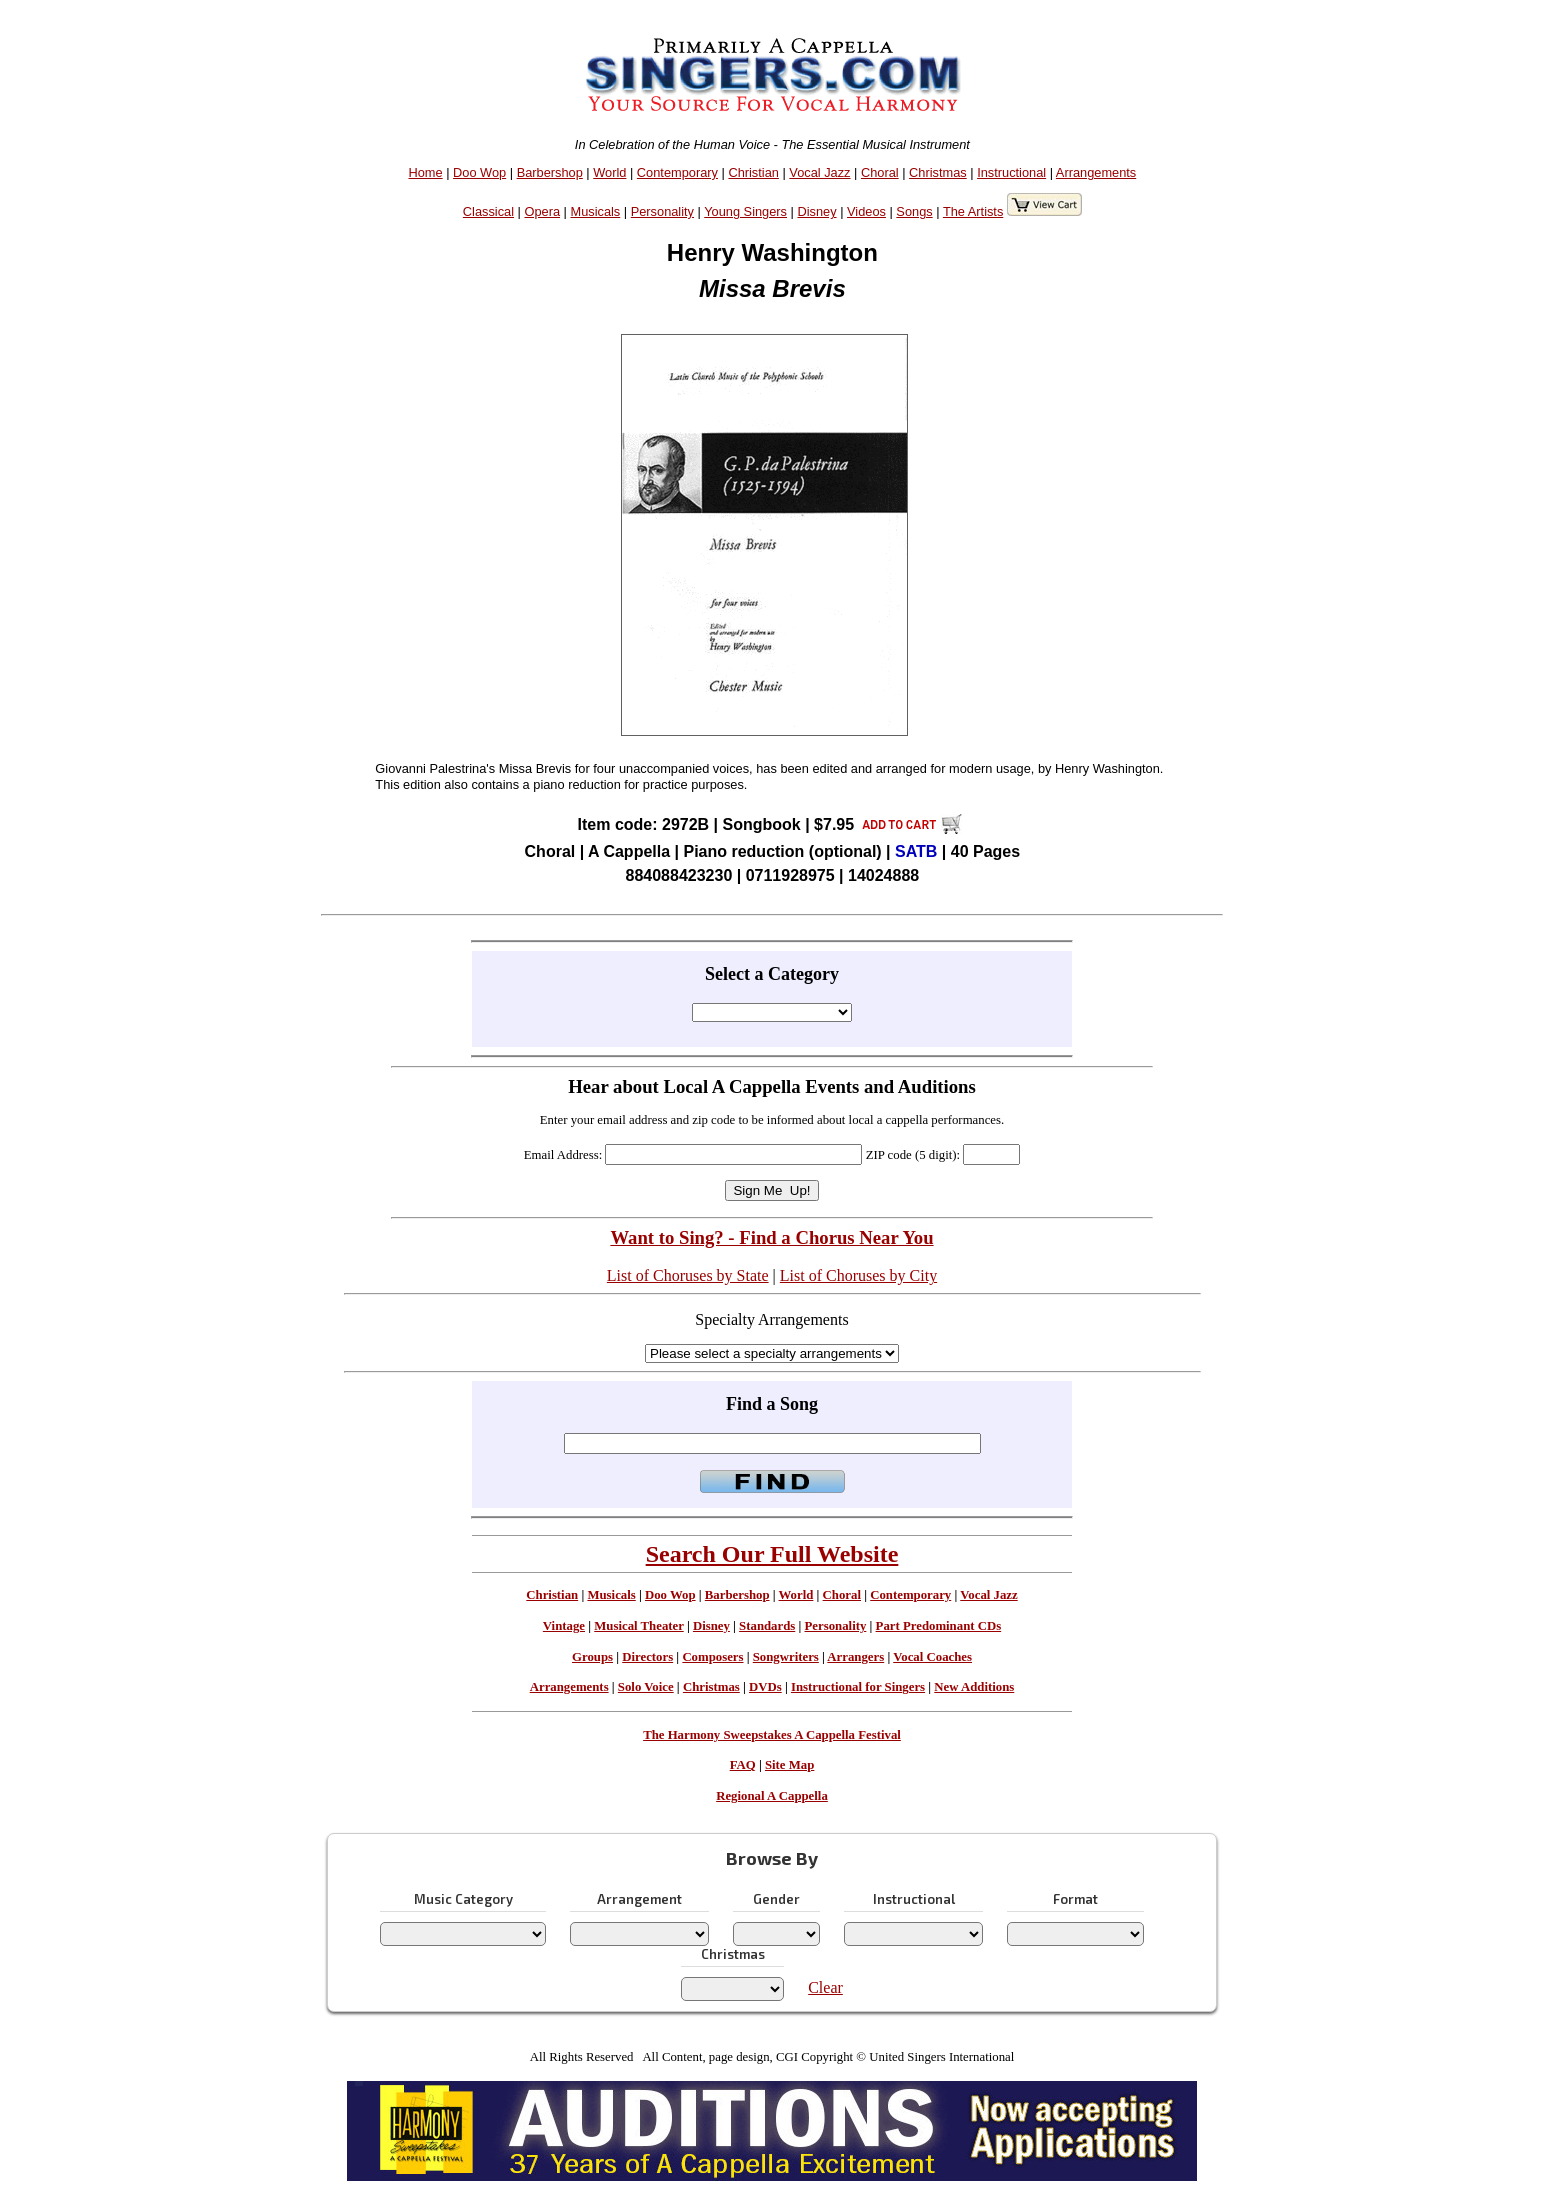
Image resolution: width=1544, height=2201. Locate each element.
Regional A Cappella (772, 1796)
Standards (767, 1626)
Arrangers (855, 1657)
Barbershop (550, 172)
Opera (542, 211)
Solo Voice (646, 1687)
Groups (592, 1657)
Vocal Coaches (932, 1657)
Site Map (789, 1765)
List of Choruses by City (858, 1275)
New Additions (974, 1687)
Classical (488, 211)
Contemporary (677, 172)
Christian (753, 172)
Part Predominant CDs (939, 1626)
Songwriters (786, 1657)
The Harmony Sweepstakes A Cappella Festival (772, 1735)
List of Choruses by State (688, 1275)
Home (425, 172)
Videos (866, 211)
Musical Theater (638, 1626)
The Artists (973, 211)
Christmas (938, 172)
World (609, 172)
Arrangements (1096, 172)
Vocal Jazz (819, 172)
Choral (880, 172)
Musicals (595, 211)
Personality (662, 211)
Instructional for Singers (858, 1687)
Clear (825, 1987)
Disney (816, 211)
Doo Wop (479, 172)
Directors (647, 1657)
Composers (712, 1657)
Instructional (1011, 172)
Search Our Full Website (772, 1554)
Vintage (564, 1626)
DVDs (765, 1687)
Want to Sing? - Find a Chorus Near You (771, 1237)
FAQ (743, 1765)
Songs (914, 211)
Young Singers (745, 211)
